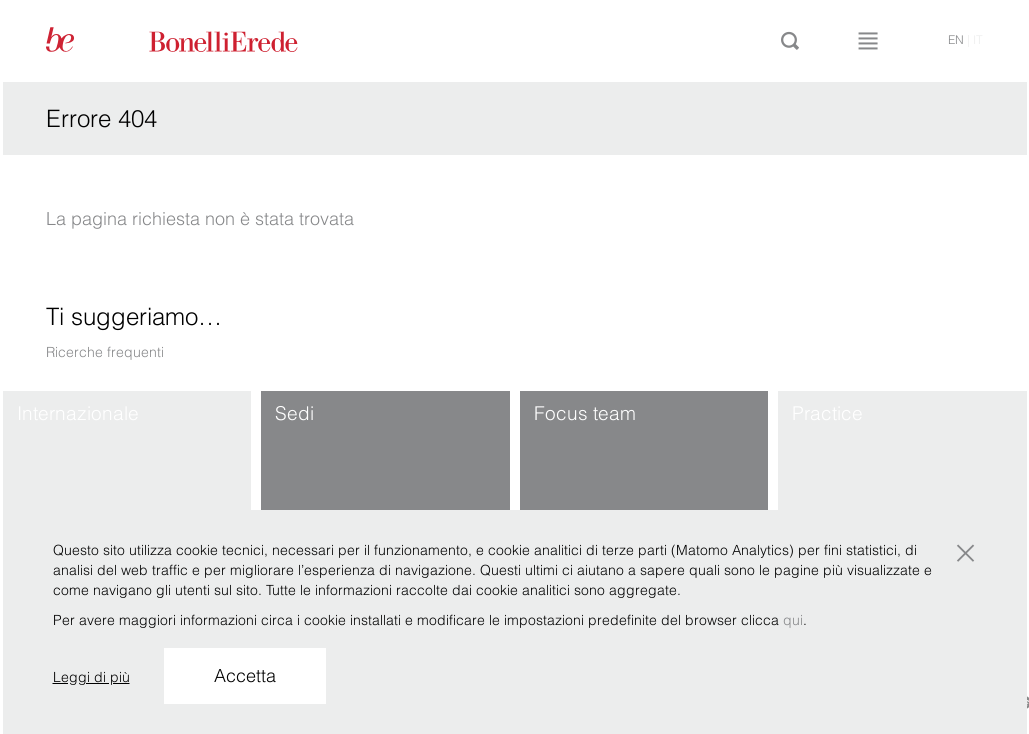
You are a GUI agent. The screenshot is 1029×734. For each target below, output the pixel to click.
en (956, 39)
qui (793, 620)
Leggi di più (91, 677)
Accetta (245, 675)
